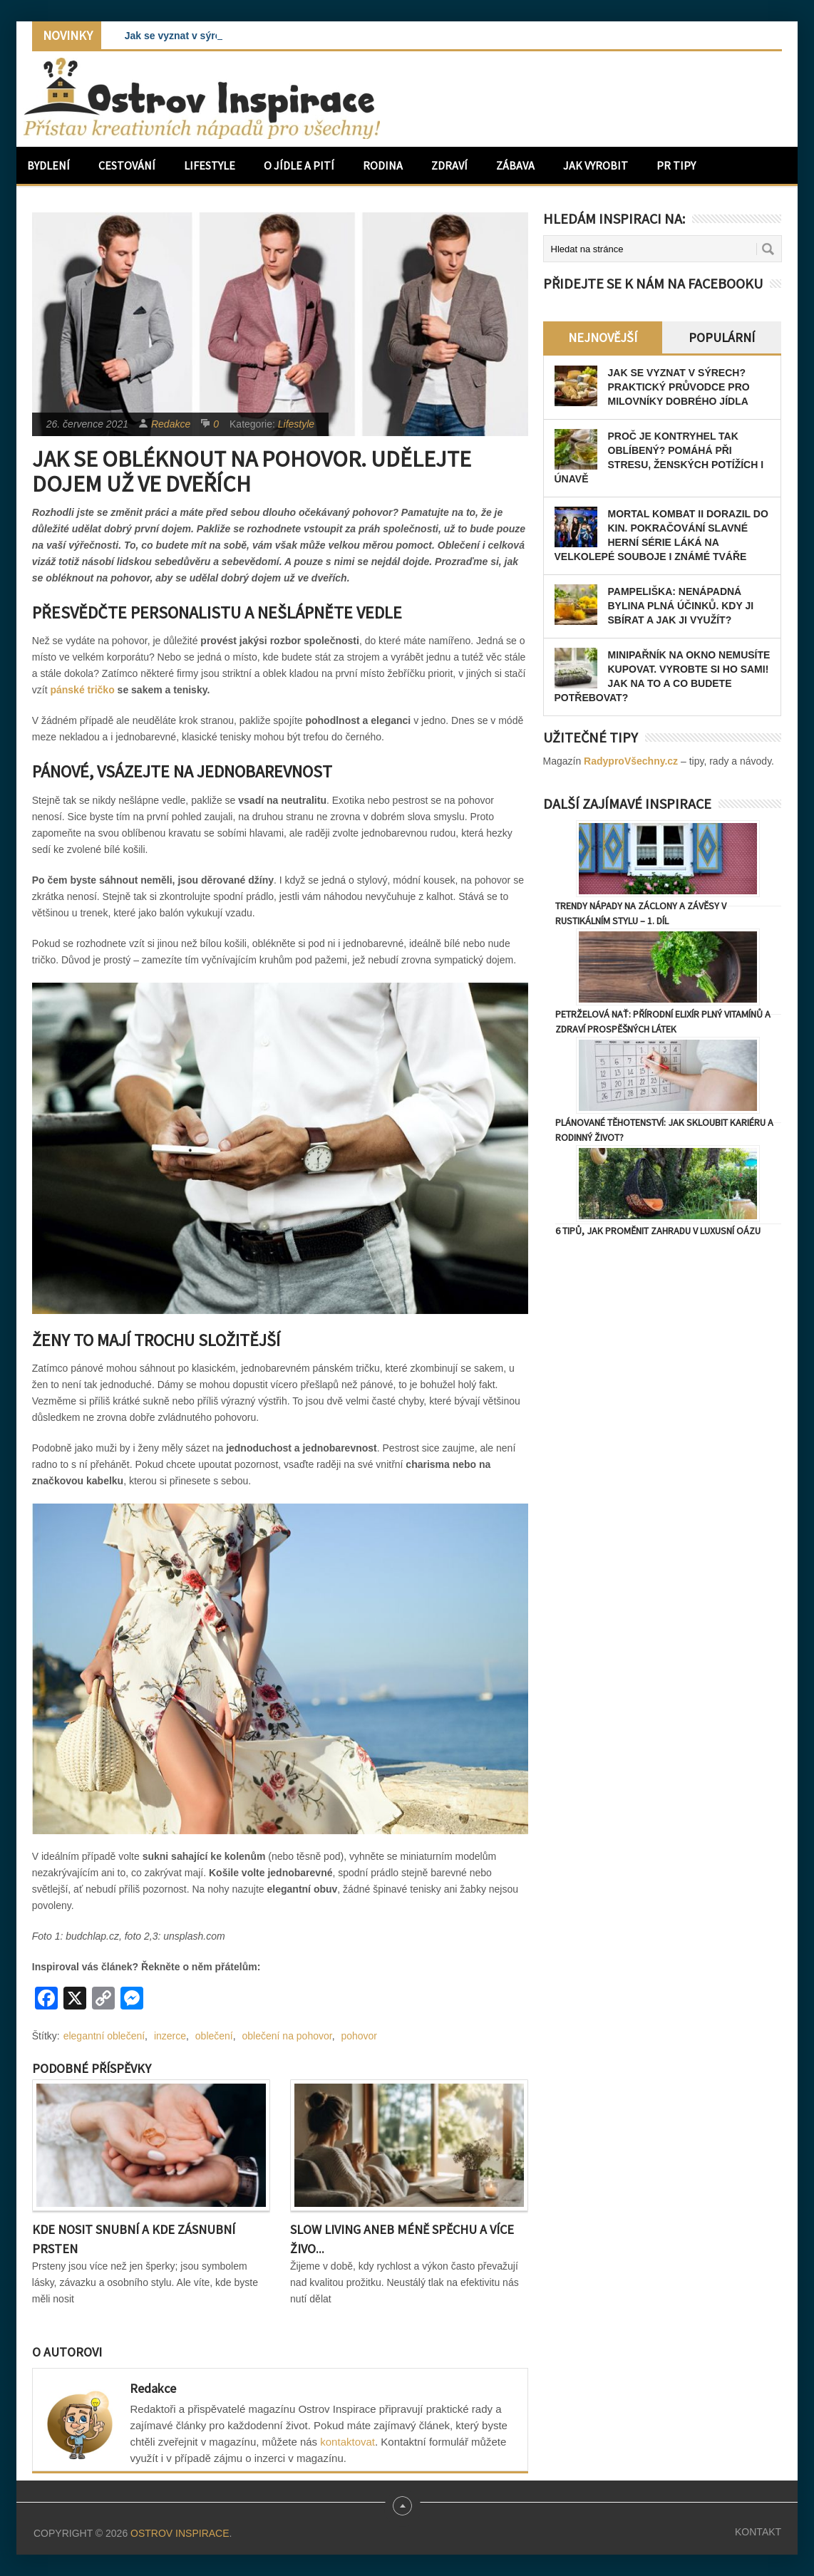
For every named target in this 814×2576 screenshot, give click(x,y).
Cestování (126, 165)
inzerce (170, 2036)
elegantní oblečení (104, 2036)
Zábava (515, 165)
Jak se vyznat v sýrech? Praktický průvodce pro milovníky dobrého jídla (679, 387)
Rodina (383, 165)
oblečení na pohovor (287, 2036)
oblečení (214, 2036)
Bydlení (48, 165)
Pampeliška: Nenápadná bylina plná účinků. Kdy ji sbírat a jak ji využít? (681, 606)
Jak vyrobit (595, 165)
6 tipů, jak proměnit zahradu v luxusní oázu (658, 1230)
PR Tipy (676, 165)
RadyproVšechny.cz (631, 761)
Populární (722, 337)
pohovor (359, 2036)
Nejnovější (602, 337)
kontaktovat (347, 2442)
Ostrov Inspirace (179, 2533)
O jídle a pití (299, 165)
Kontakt (758, 2532)
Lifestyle (209, 165)
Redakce (170, 424)
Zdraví (449, 165)
